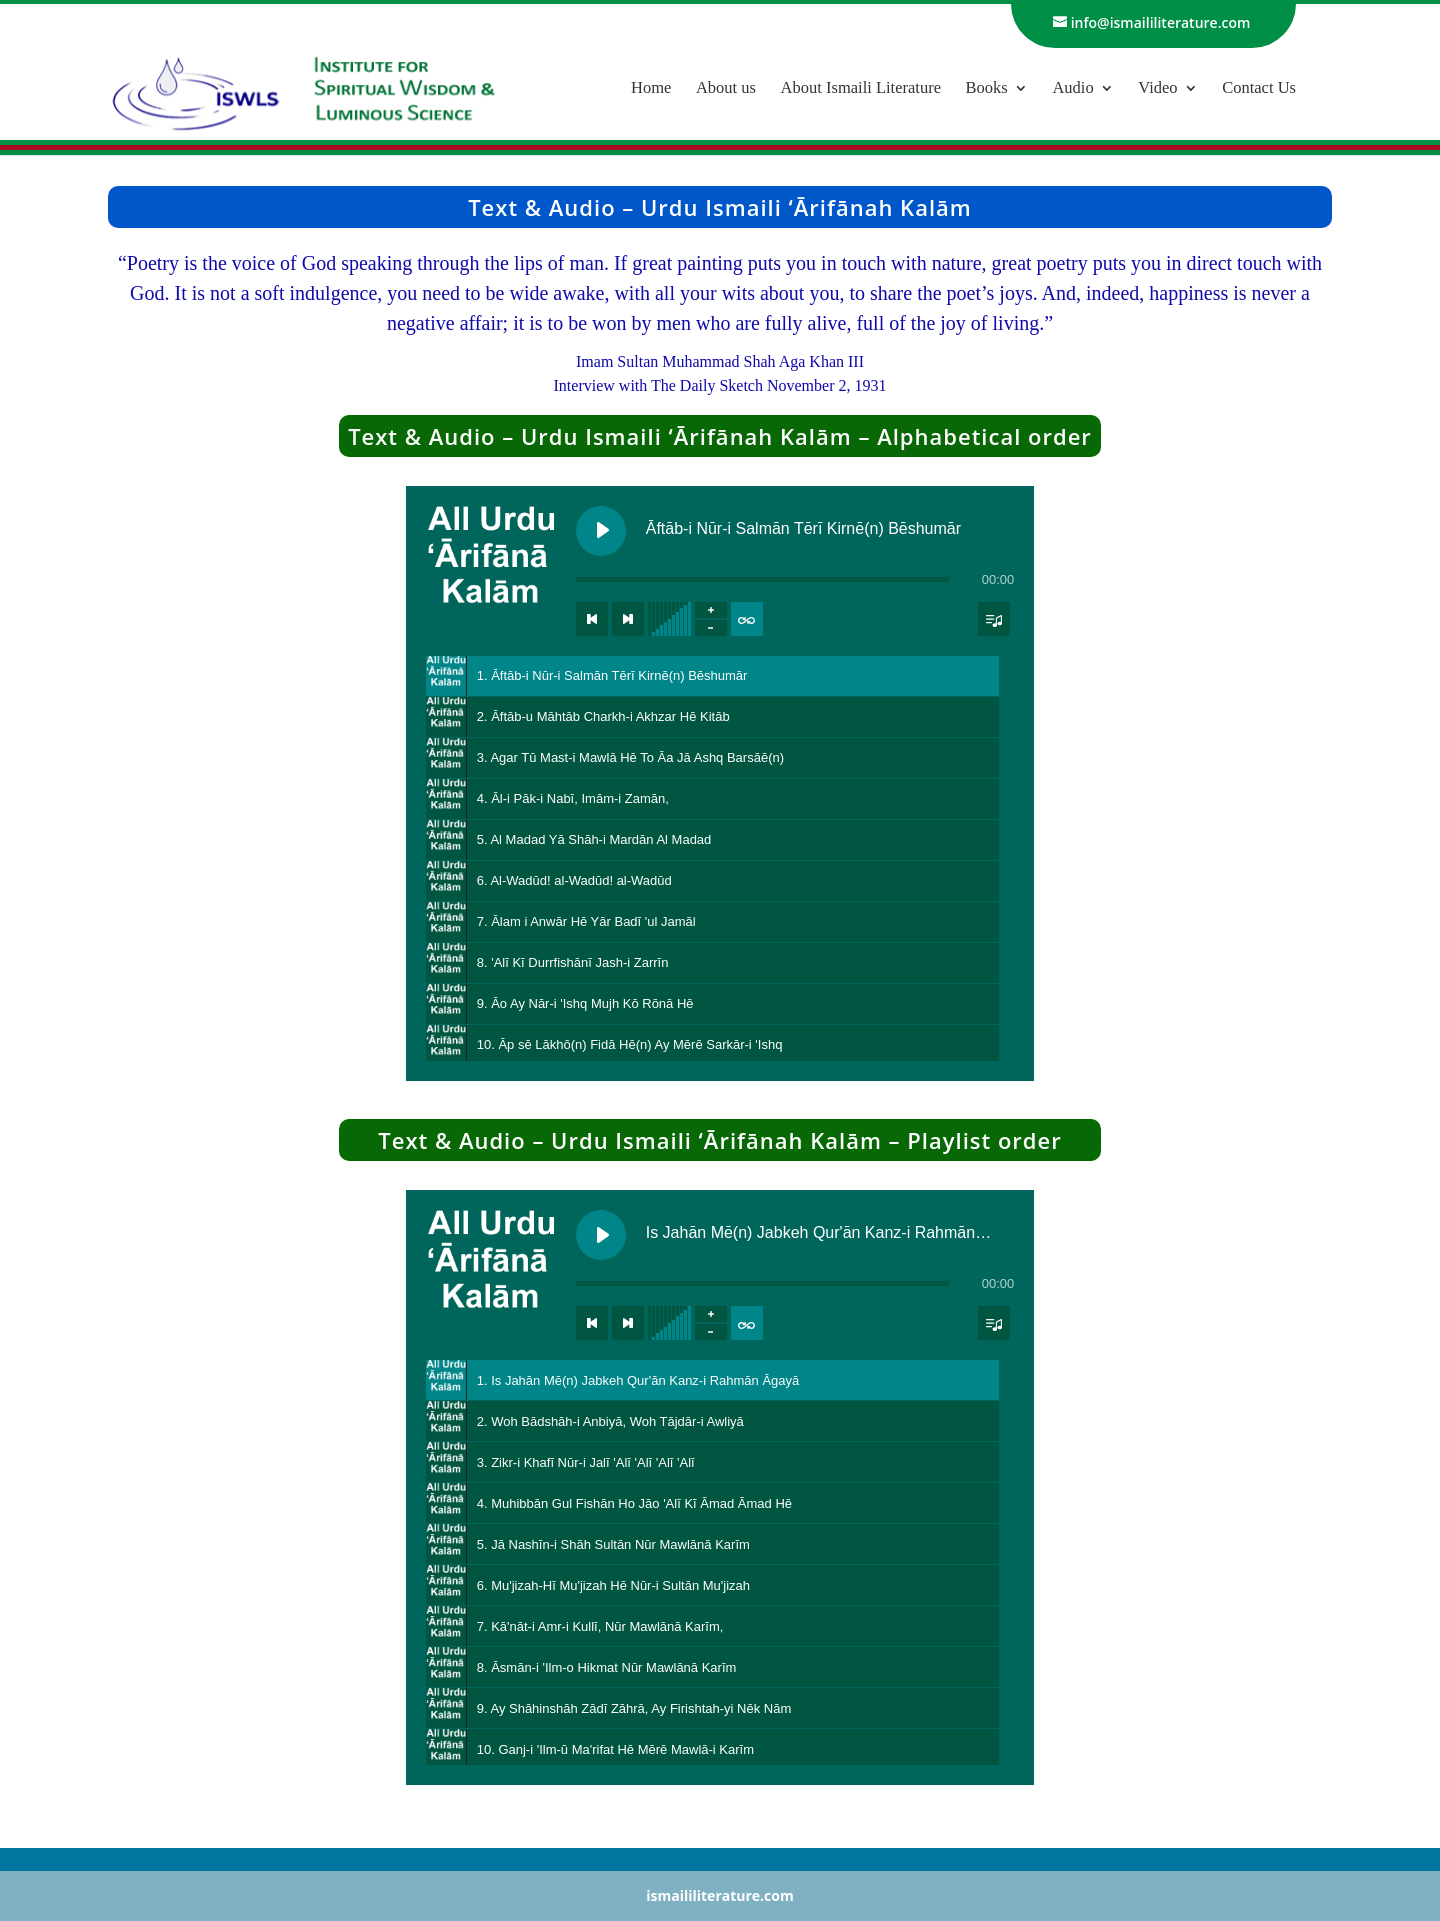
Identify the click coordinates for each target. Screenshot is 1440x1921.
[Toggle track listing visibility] (994, 619)
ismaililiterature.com (719, 1895)
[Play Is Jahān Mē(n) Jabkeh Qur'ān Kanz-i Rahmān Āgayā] (601, 1235)
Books (987, 89)
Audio (1072, 89)
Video (1157, 89)
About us (726, 89)
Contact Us (1259, 89)
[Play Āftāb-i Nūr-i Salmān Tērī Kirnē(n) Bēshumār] (601, 531)
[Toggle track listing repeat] (747, 619)
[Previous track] (592, 619)
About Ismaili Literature (861, 89)
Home (651, 89)
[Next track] (628, 619)
